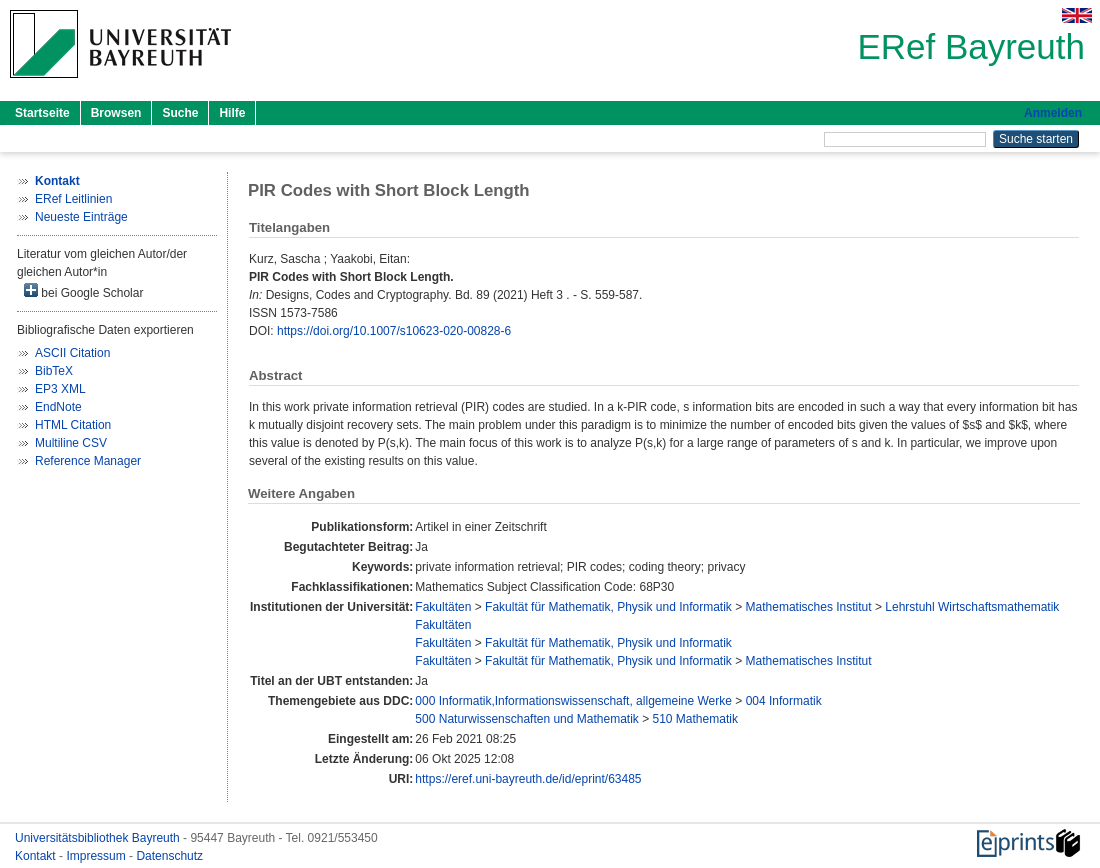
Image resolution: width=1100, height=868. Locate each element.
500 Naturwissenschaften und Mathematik (526, 719)
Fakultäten (443, 607)
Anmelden (1053, 113)
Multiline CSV (71, 443)
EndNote (58, 407)
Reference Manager (88, 461)
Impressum (97, 856)
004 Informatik (784, 701)
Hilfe (232, 113)
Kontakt (37, 856)
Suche (180, 113)
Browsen (116, 113)
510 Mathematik (695, 719)
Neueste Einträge (81, 217)
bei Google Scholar (83, 291)
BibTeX (54, 371)
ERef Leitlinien (73, 199)
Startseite (42, 113)
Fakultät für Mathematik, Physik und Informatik (608, 607)
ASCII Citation (72, 353)
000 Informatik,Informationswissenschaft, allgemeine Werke (573, 701)
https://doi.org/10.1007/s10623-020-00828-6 (394, 331)
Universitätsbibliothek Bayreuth (99, 838)
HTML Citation (73, 425)
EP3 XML (60, 389)
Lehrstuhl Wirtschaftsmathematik (972, 607)
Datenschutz (169, 856)
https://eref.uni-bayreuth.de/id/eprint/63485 (528, 779)
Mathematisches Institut (809, 607)
